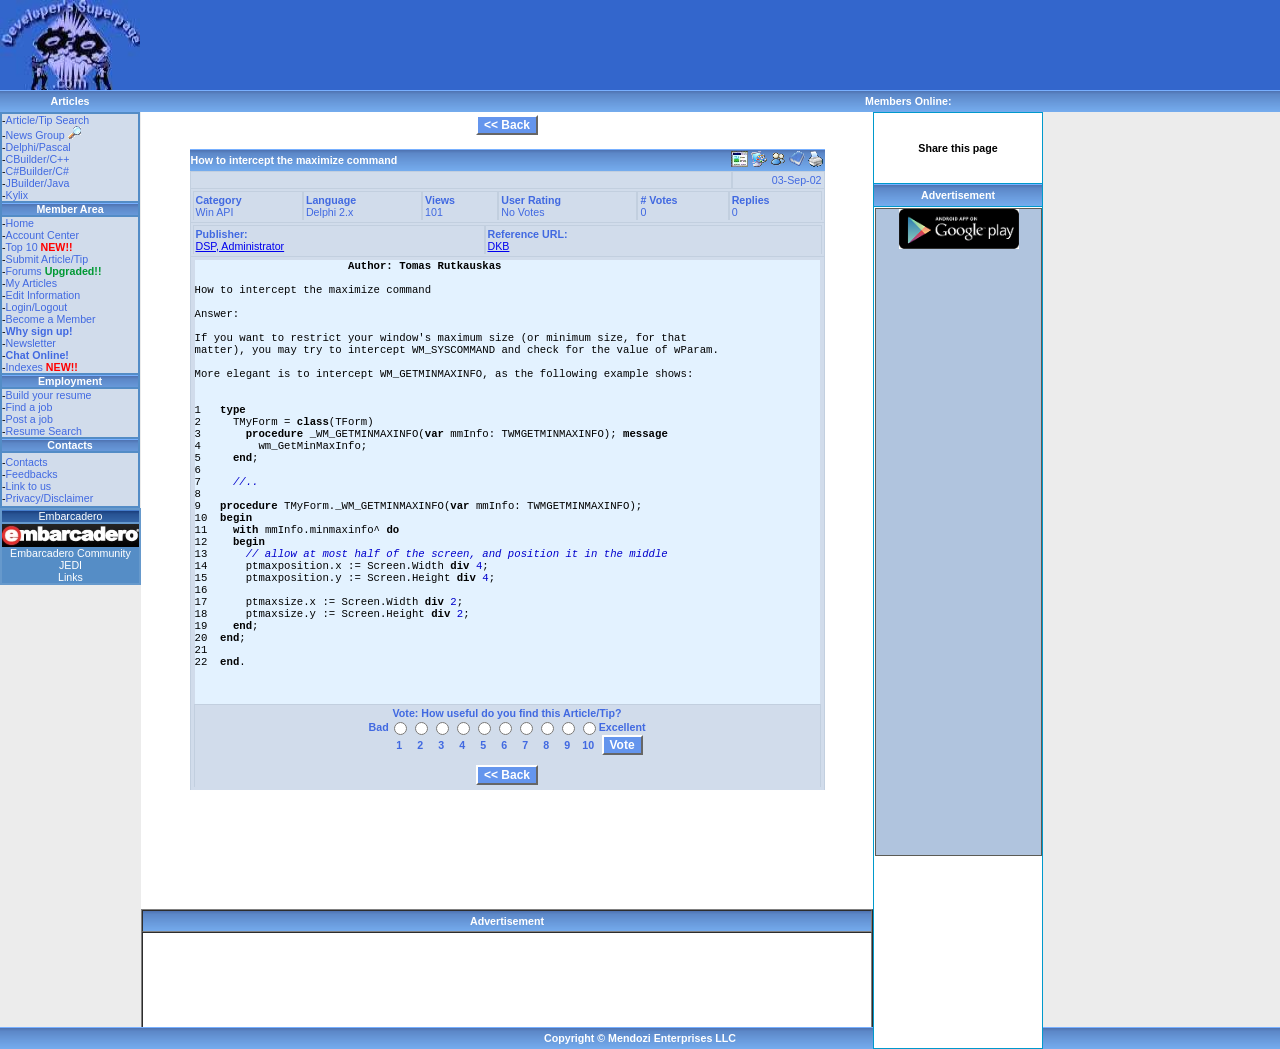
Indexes (24, 367)
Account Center (42, 235)
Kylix (17, 195)
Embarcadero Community (70, 553)
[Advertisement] (504, 45)
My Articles (32, 283)
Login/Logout (37, 307)
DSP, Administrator (240, 246)
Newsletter (31, 343)
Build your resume (49, 395)
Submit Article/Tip (47, 259)
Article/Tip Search (48, 120)
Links (70, 577)
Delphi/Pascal (38, 147)
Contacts (27, 462)
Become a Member (51, 319)
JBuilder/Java (38, 183)
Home (20, 223)
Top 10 (22, 247)
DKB (499, 246)
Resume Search (44, 431)
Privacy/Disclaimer (50, 498)
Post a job (29, 419)
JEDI (70, 565)
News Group (43, 135)
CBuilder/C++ (38, 159)
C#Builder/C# (37, 171)
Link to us (29, 486)
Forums (54, 271)
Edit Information (43, 295)
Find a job (29, 407)
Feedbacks (32, 474)
